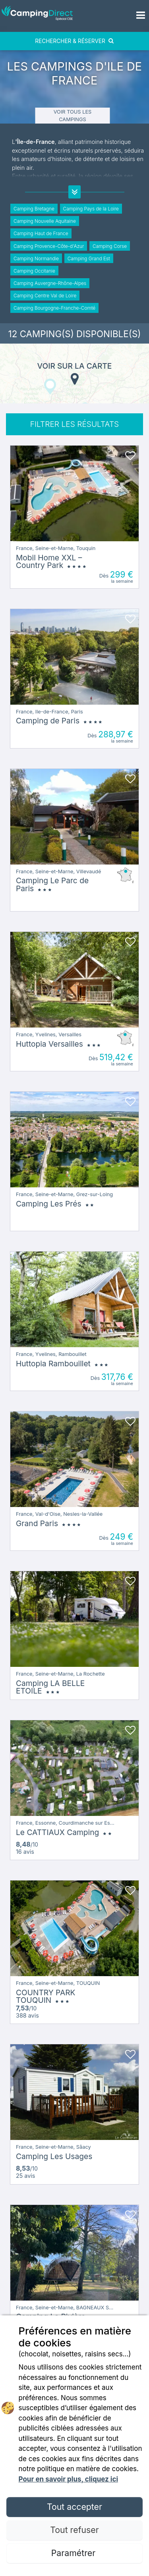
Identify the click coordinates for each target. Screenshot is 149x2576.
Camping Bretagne (34, 209)
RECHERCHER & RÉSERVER (74, 41)
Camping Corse (110, 246)
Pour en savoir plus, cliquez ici (68, 2479)
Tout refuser (74, 2530)
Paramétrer (74, 2553)
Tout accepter (74, 2506)
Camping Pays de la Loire (91, 209)
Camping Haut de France (41, 233)
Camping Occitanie (34, 271)
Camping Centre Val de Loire (45, 296)
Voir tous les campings (73, 115)
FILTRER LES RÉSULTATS (74, 424)
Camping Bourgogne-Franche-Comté (54, 308)
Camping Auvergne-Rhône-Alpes (50, 283)
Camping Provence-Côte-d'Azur (49, 246)
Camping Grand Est (89, 258)
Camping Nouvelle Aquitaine (45, 221)
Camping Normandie (36, 258)
